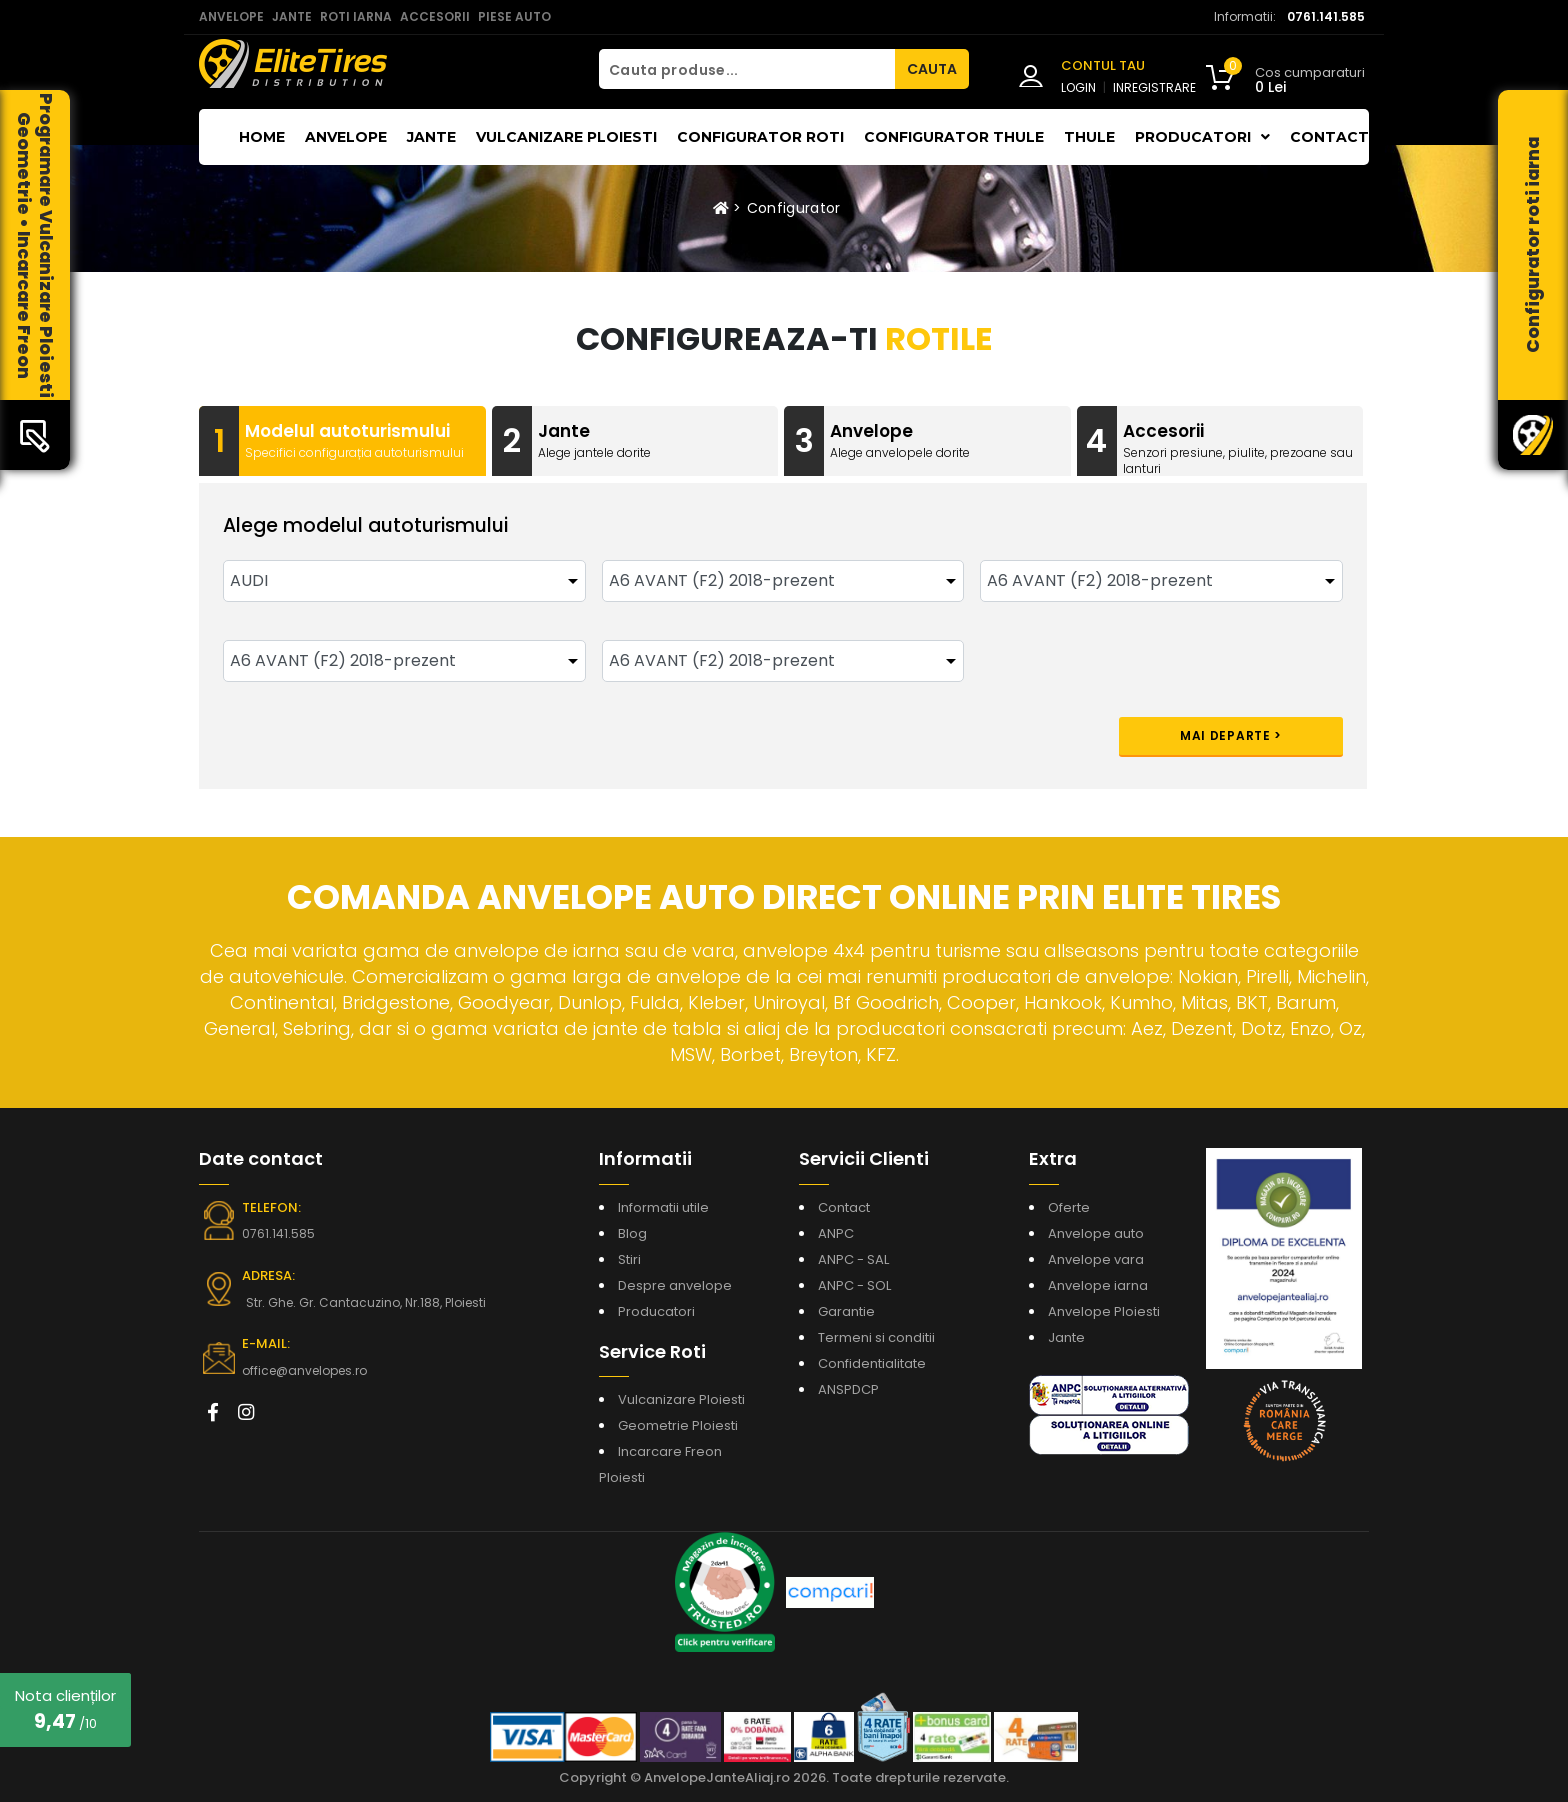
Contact (1329, 137)
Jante (431, 137)
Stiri (629, 1259)
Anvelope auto (1096, 1233)
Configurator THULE (954, 137)
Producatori (656, 1311)
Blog (632, 1233)
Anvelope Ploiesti (1104, 1311)
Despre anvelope (675, 1285)
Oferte (1069, 1207)
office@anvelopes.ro (304, 1370)
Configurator (794, 208)
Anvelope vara (1096, 1259)
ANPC (836, 1233)
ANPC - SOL (854, 1285)
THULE (1089, 137)
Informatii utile (663, 1207)
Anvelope (346, 137)
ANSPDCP (848, 1389)
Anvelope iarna (1098, 1285)
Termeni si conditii (876, 1337)
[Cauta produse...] (747, 69)
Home (262, 137)
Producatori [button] (1202, 137)
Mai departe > (1231, 735)
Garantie (846, 1311)
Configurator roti (760, 137)
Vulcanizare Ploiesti (566, 137)
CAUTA (932, 69)
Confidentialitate (872, 1363)
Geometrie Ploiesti (678, 1425)
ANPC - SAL (853, 1259)
